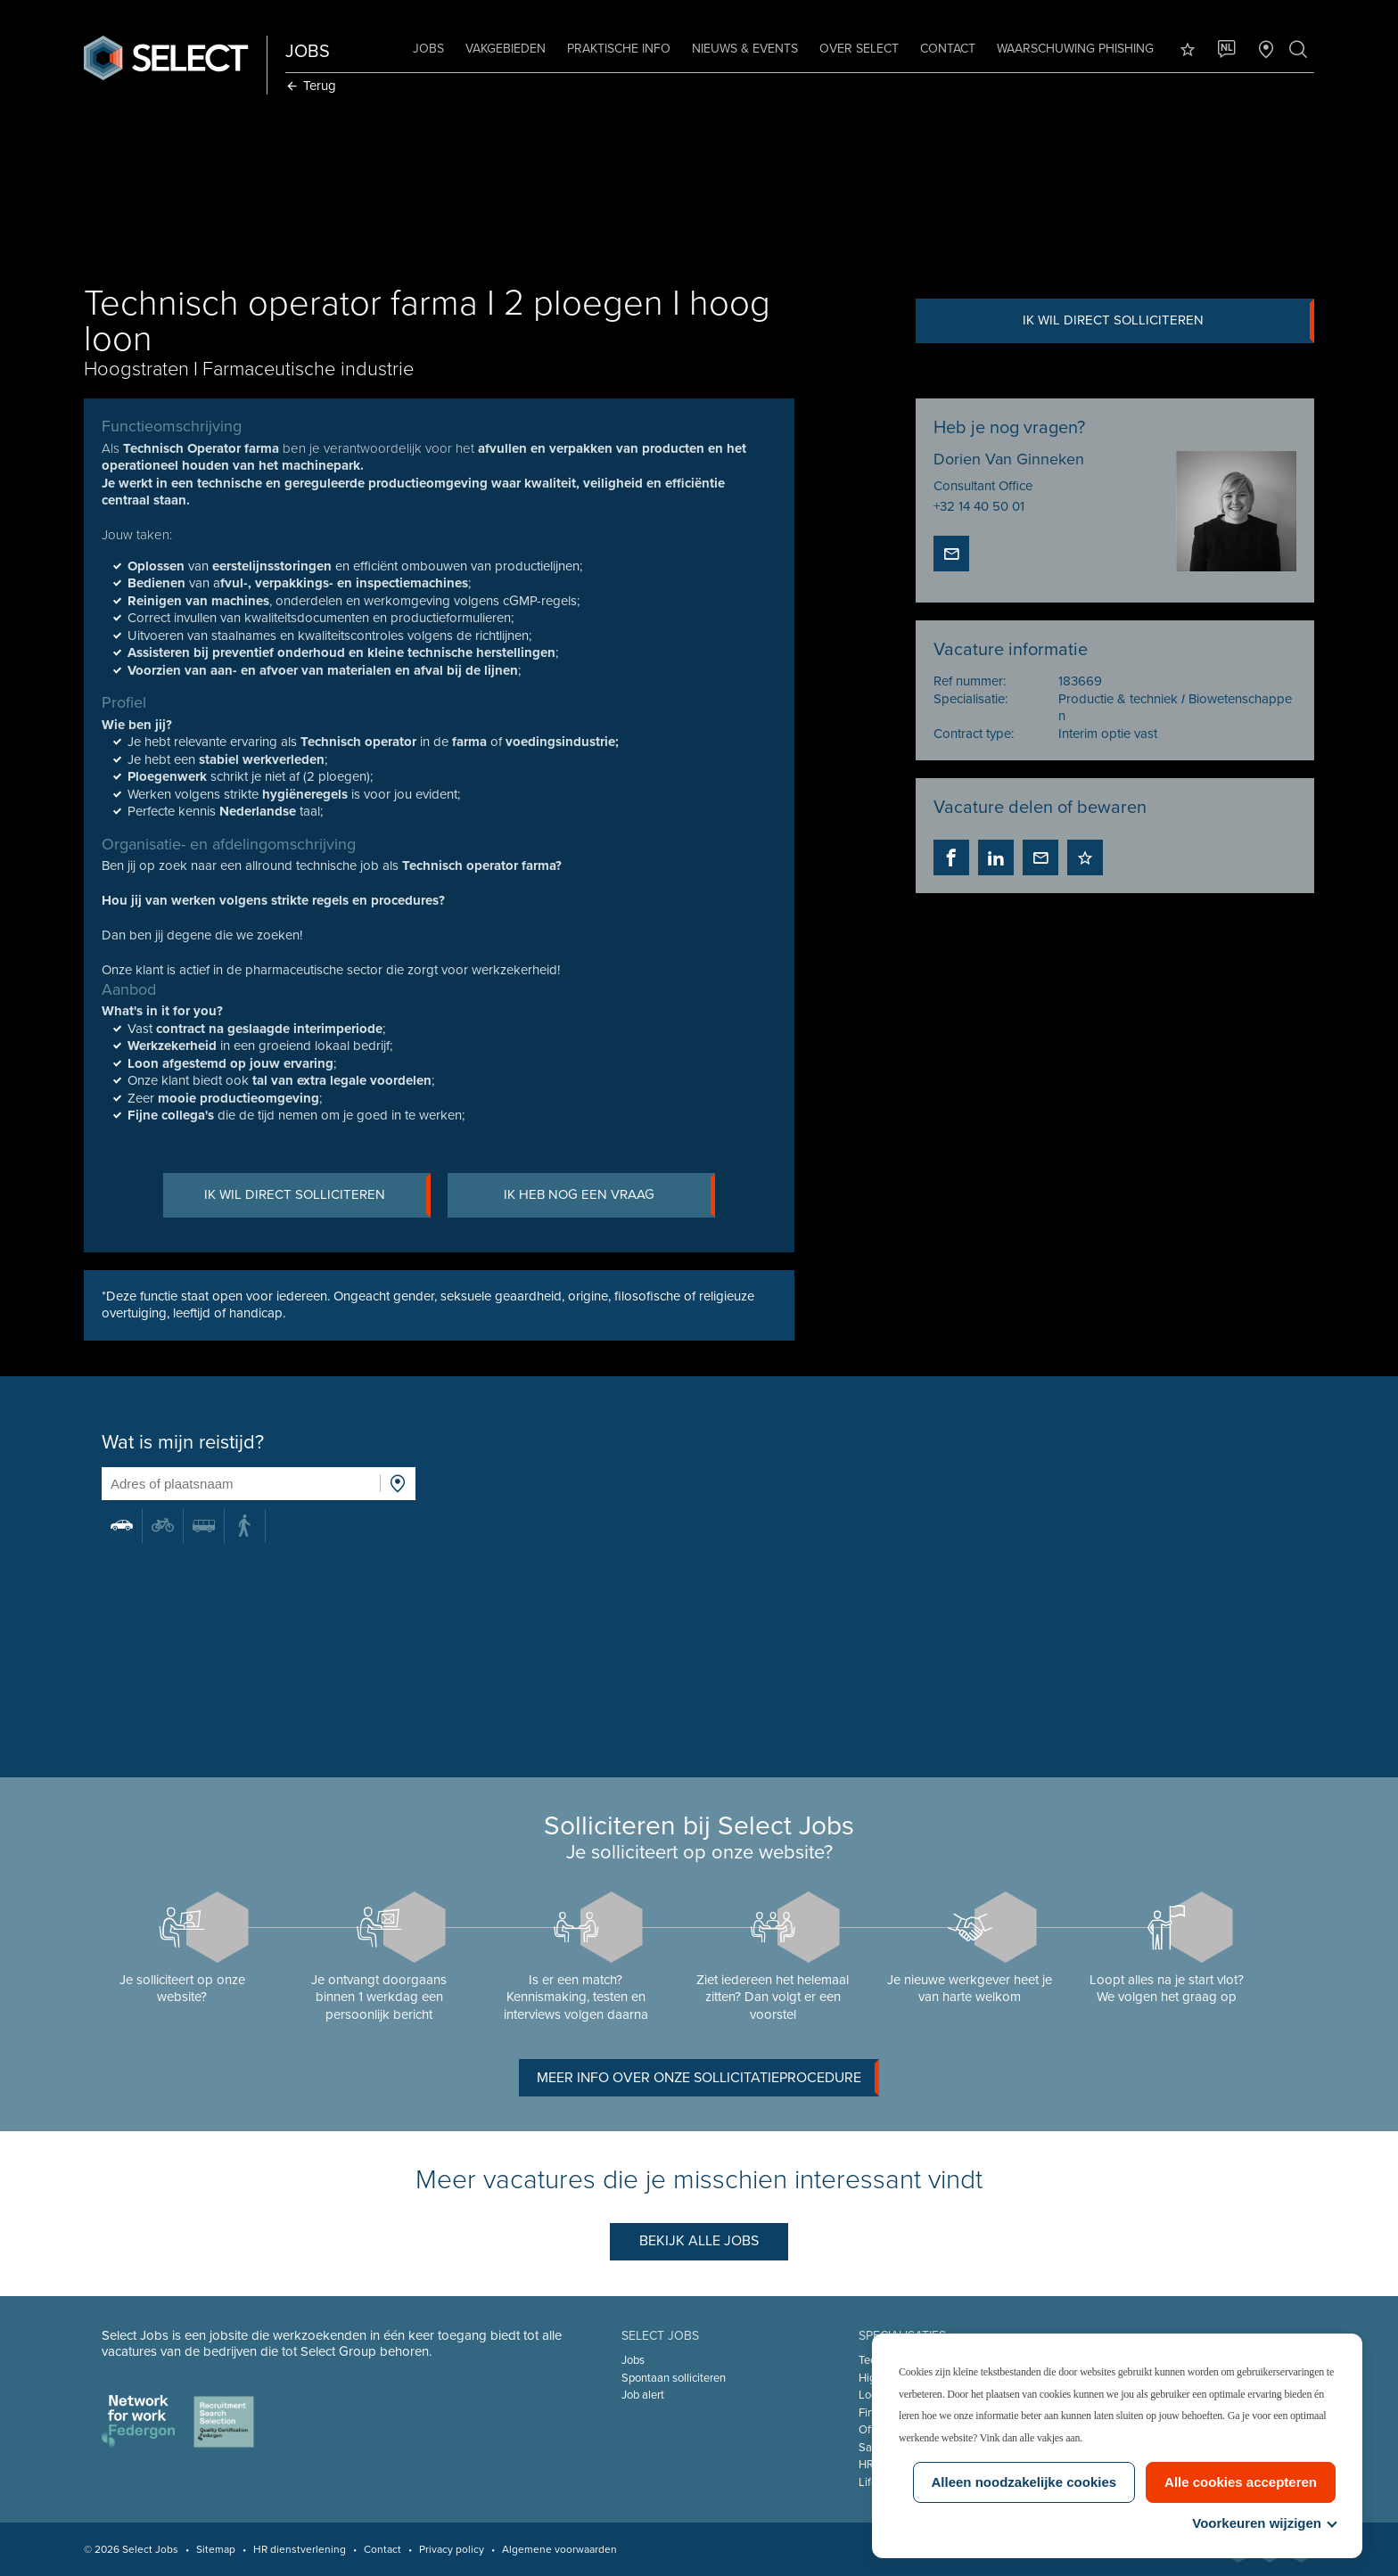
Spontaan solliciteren (674, 2378)
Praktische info (615, 48)
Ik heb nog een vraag (611, 1196)
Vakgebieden (502, 48)
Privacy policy (455, 2549)
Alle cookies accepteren (1240, 2482)
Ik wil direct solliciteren (1165, 321)
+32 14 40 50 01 (978, 506)
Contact (944, 48)
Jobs (424, 48)
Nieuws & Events (741, 48)
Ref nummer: (969, 682)
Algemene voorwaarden (563, 2549)
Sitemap (219, 2549)
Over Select (855, 48)
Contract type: (973, 734)
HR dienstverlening (303, 2549)
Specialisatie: (970, 700)
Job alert (643, 2395)
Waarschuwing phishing (1071, 48)
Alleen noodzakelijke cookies (1024, 2482)
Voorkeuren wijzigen (1264, 2523)
